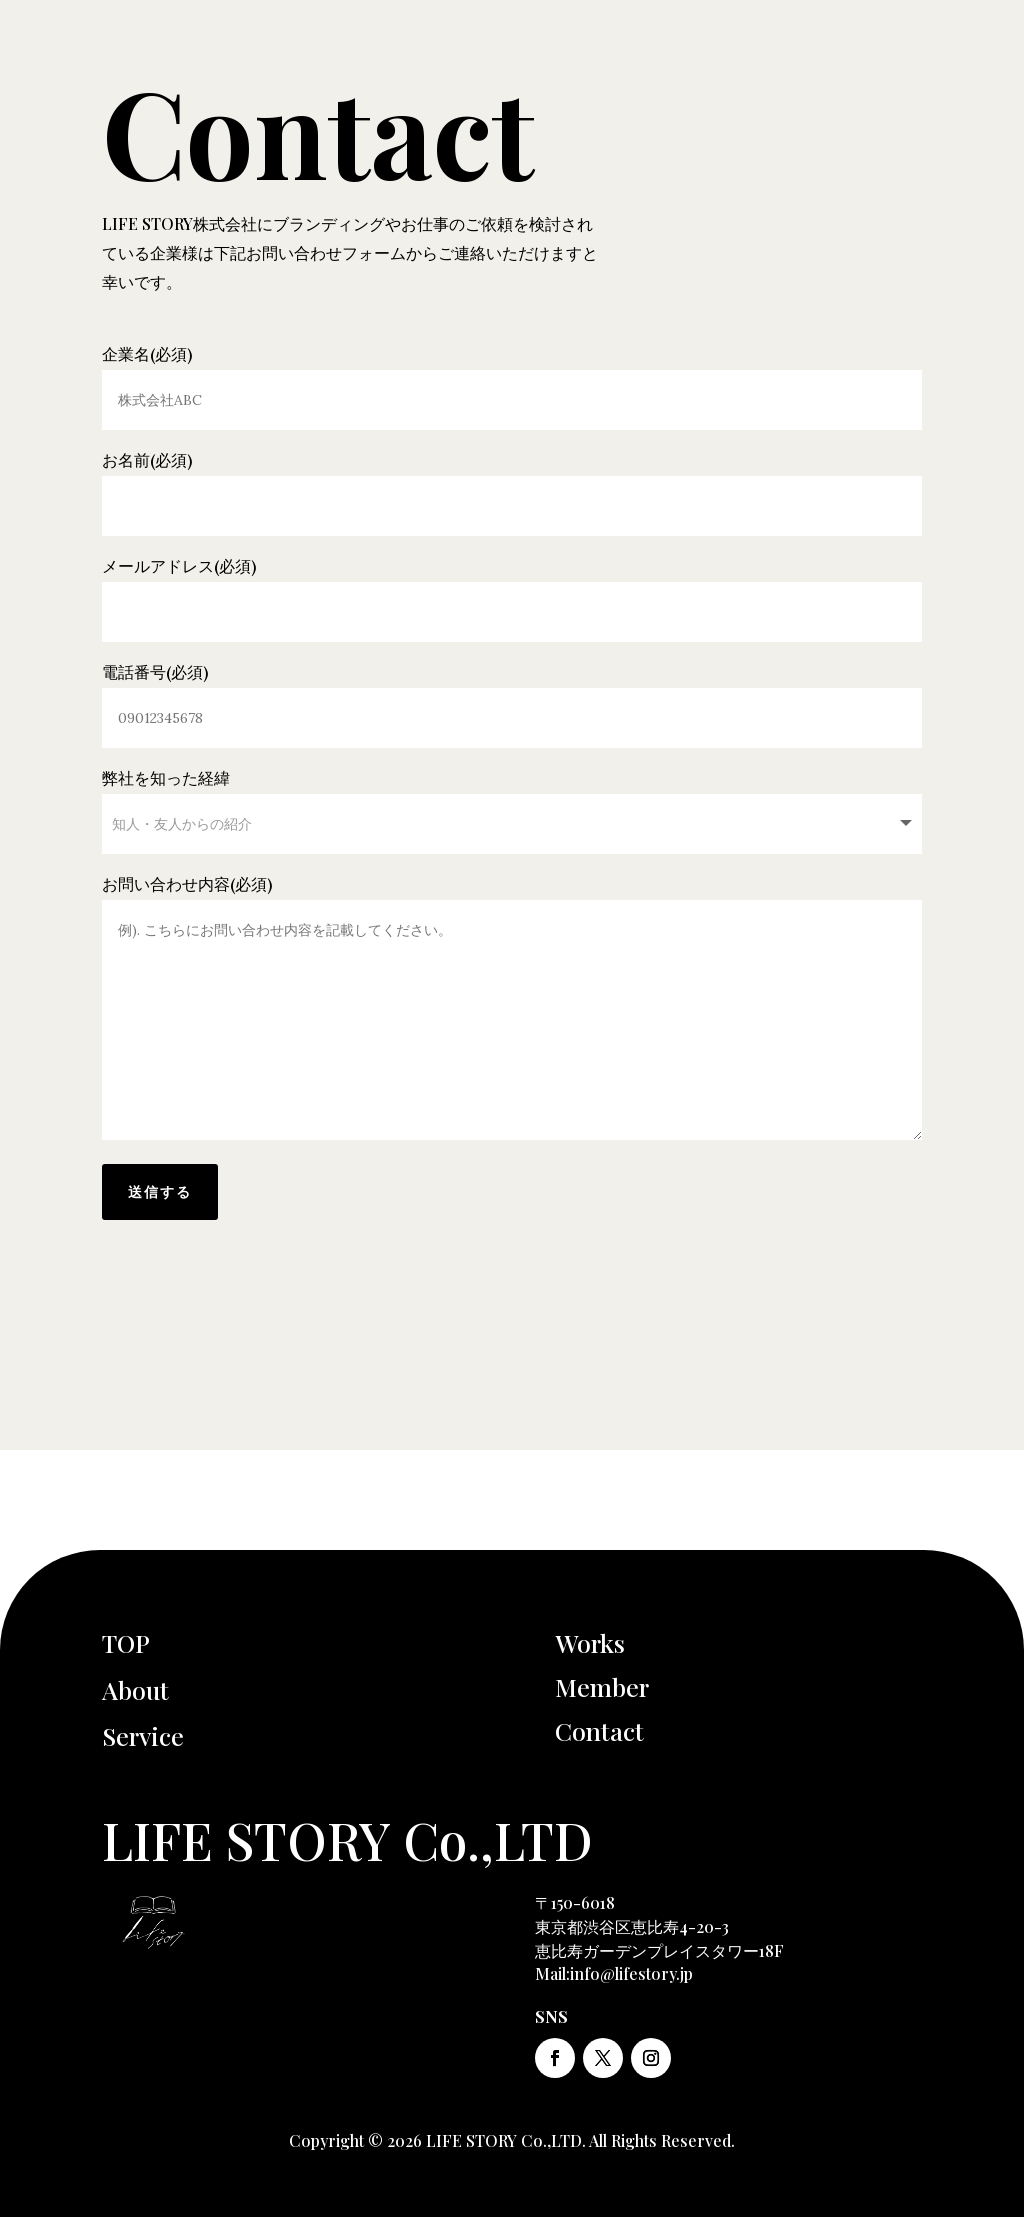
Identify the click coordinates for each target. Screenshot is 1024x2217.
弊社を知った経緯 (511, 800)
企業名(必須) (511, 376)
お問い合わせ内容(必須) (511, 1009)
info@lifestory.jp (631, 1973)
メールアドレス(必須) (511, 588)
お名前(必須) (511, 482)
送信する (160, 1191)
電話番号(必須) (511, 694)
